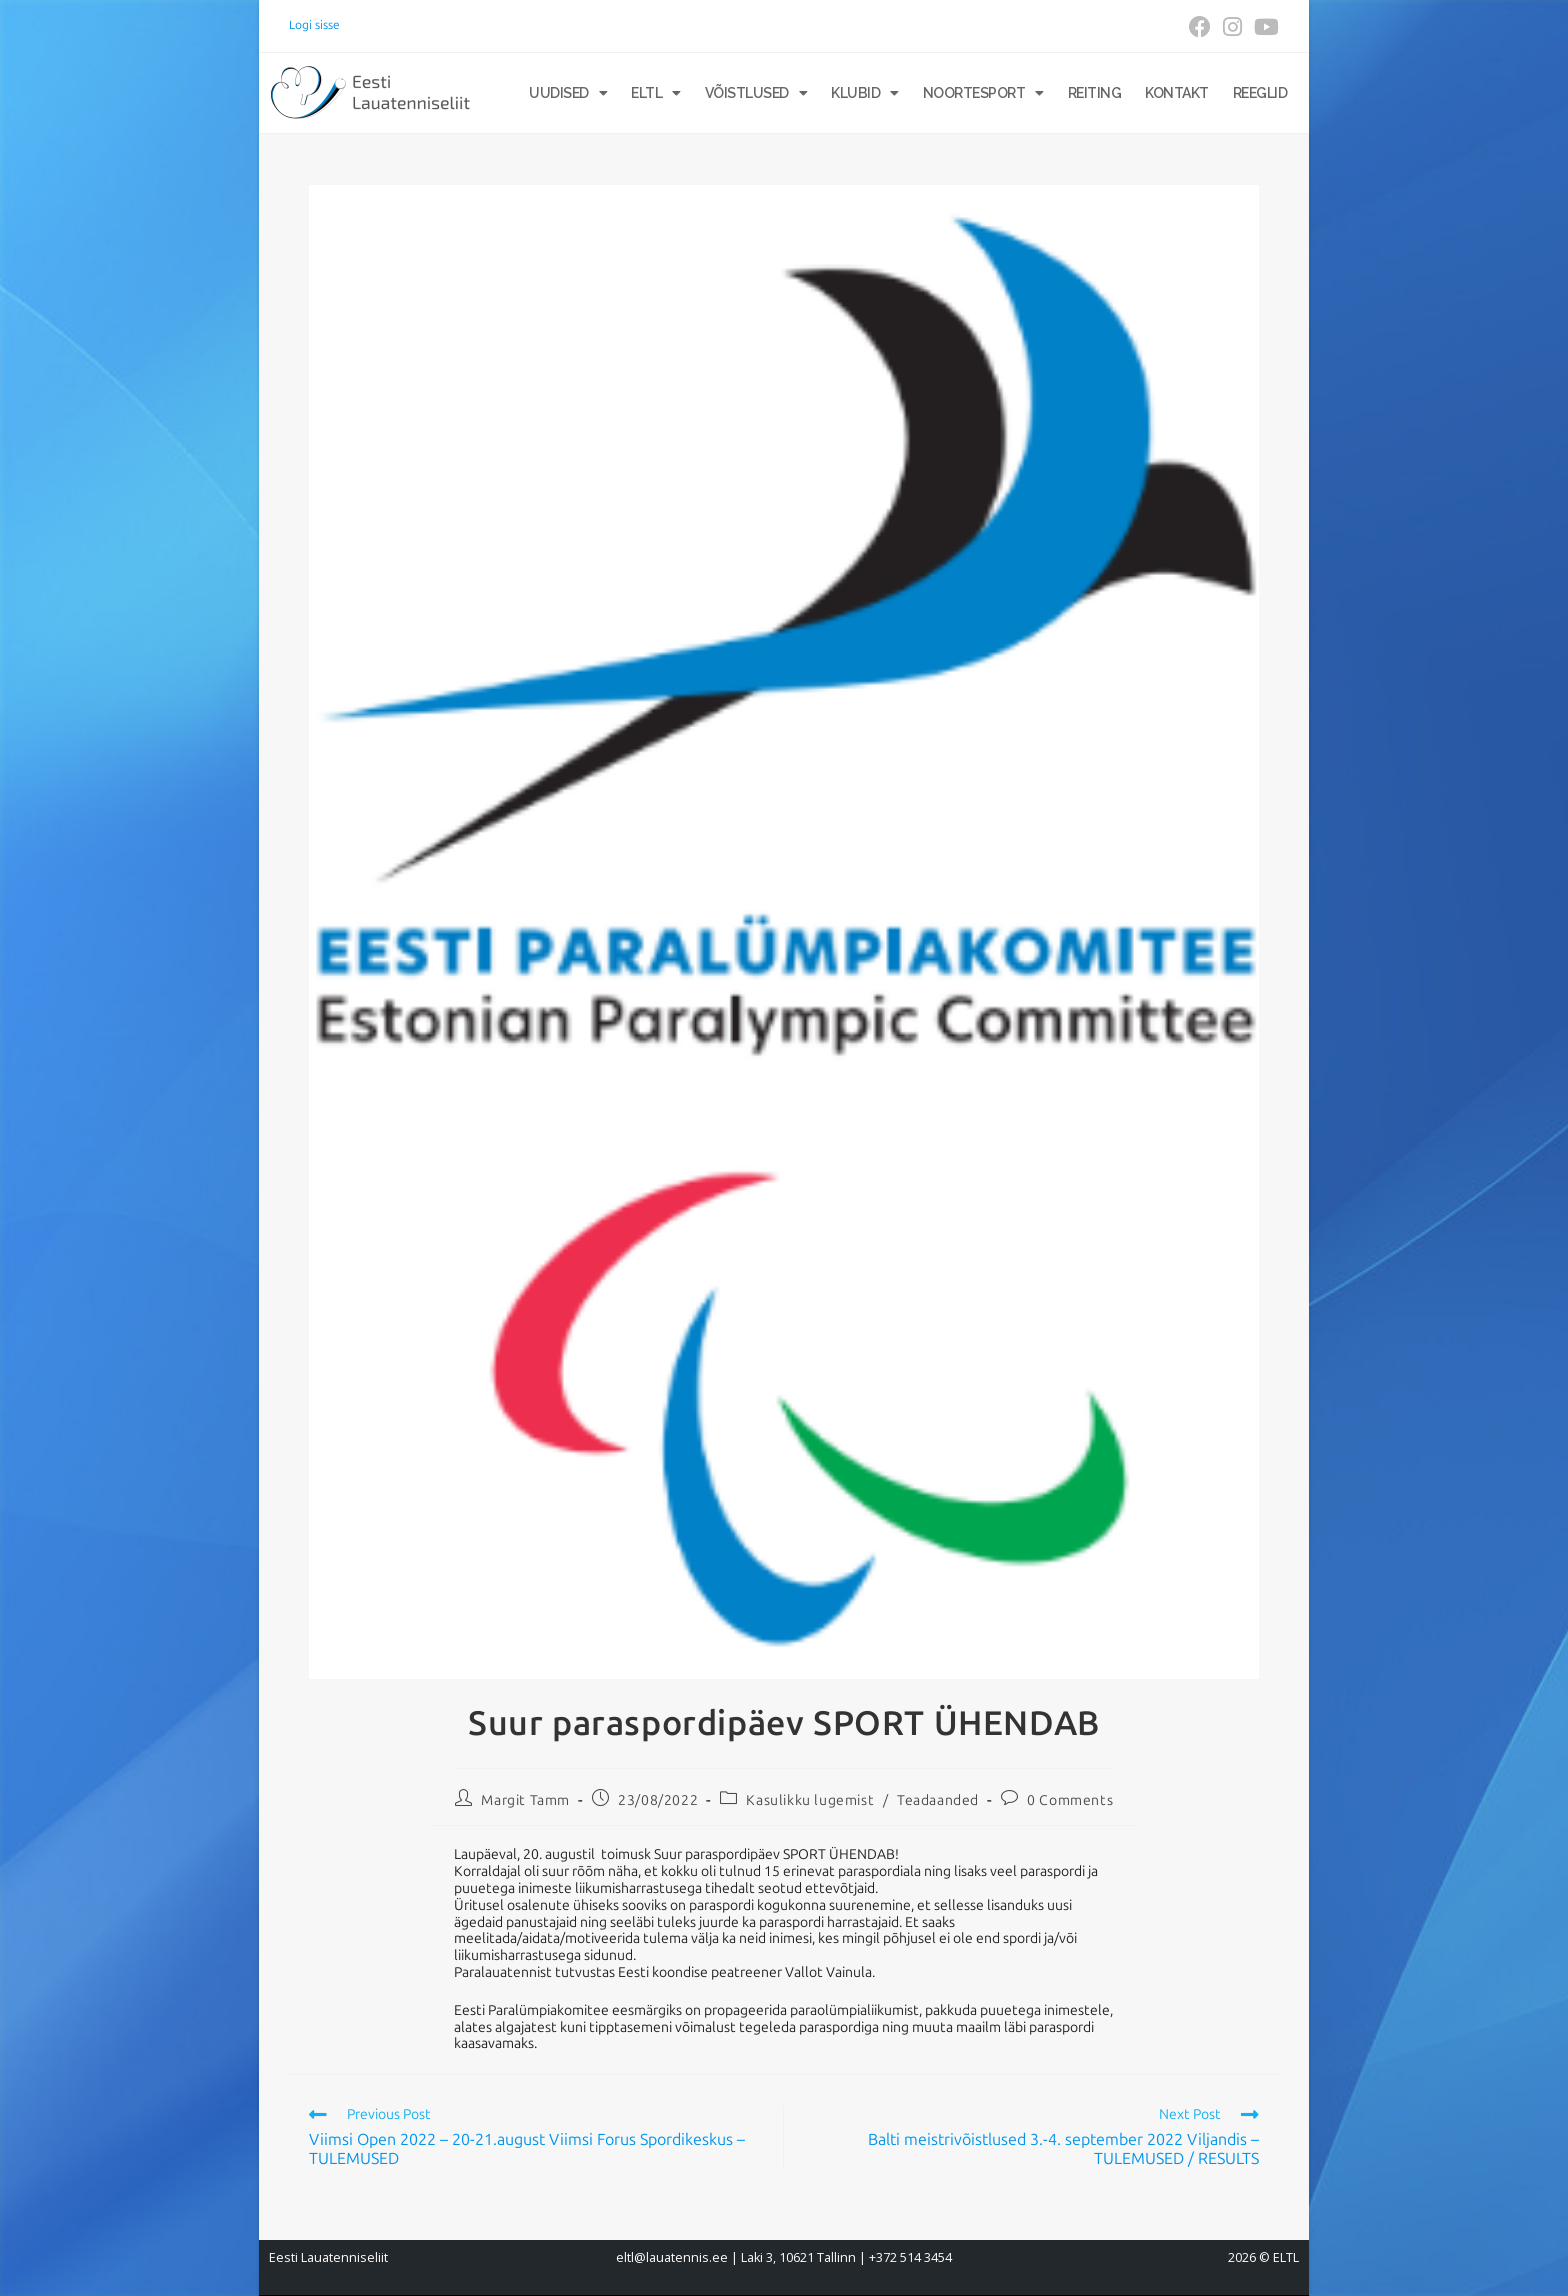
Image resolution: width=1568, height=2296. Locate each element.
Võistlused (756, 93)
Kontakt (1177, 93)
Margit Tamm (525, 1800)
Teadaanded (938, 1800)
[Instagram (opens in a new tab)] (1232, 27)
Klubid (865, 93)
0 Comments (1070, 1800)
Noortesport (983, 93)
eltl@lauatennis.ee (672, 2257)
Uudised (568, 93)
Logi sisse (314, 25)
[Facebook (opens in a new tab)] (1200, 27)
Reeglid (1260, 93)
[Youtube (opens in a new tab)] (1263, 27)
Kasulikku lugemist (810, 1800)
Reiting (1095, 93)
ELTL (656, 93)
